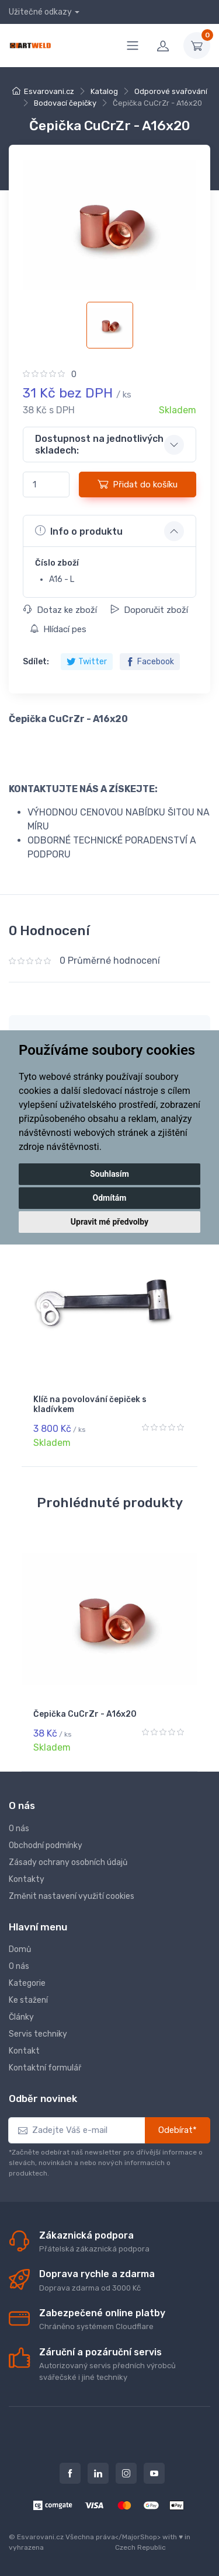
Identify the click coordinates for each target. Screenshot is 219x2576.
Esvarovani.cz (49, 91)
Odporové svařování (170, 91)
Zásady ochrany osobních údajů (68, 1862)
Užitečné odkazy (40, 12)
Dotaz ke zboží (60, 610)
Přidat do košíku (138, 484)
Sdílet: (36, 662)
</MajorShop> (138, 2537)
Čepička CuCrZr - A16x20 (85, 1714)
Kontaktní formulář (45, 2068)
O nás (19, 1828)
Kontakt (24, 2051)
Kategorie (27, 1983)
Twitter (87, 662)
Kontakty (26, 1879)
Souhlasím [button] (109, 1174)
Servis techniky (38, 2034)
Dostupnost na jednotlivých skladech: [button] (99, 444)
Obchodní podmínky (45, 1845)
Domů (20, 1949)
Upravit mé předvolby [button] (109, 1221)
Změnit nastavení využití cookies (71, 1896)
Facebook (150, 662)
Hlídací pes (58, 629)
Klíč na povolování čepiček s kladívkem (90, 1404)
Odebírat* (177, 2130)
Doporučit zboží (149, 610)
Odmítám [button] (110, 1197)
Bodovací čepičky (65, 103)
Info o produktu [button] (79, 530)
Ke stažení (28, 2000)
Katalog (104, 91)
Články (21, 2017)
